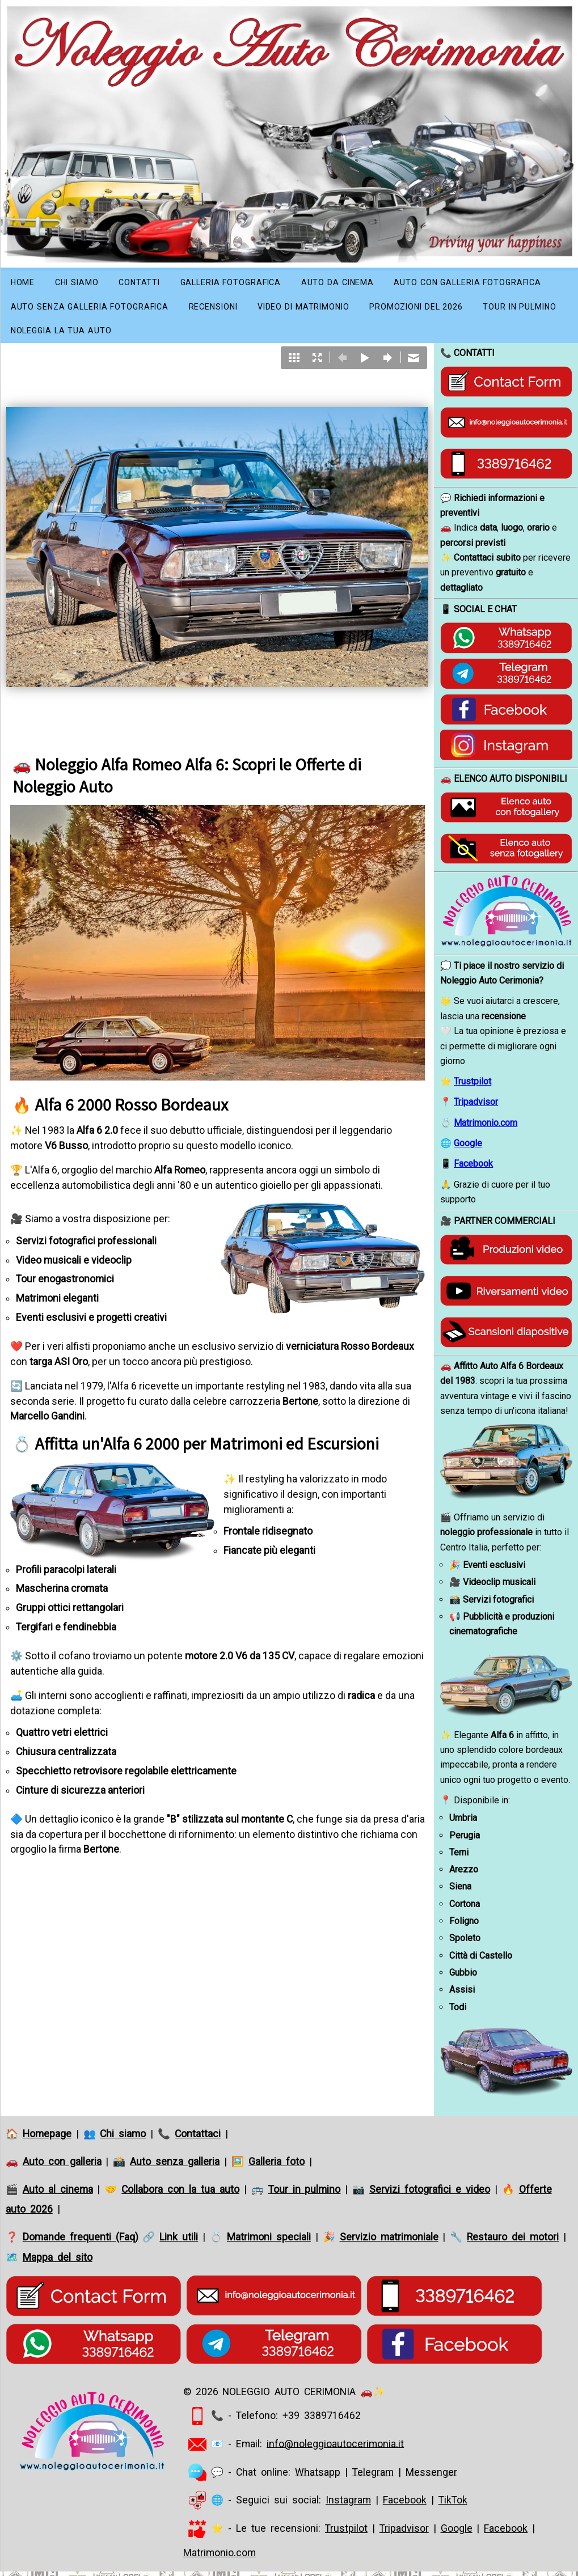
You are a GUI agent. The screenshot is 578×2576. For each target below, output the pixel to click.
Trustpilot (472, 1088)
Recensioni (414, 309)
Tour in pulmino (180, 336)
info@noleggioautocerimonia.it (335, 2450)
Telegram (373, 2478)
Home (25, 283)
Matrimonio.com (485, 1129)
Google (468, 1150)
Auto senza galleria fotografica (279, 309)
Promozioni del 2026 (63, 336)
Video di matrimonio (515, 309)
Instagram (348, 2507)
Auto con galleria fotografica (91, 309)
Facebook (473, 1171)
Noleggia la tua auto (297, 336)
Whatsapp (317, 2478)
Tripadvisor (476, 1109)
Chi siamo (85, 283)
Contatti (153, 283)
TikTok (452, 2507)
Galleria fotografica (252, 283)
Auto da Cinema (369, 283)
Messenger (431, 2478)
